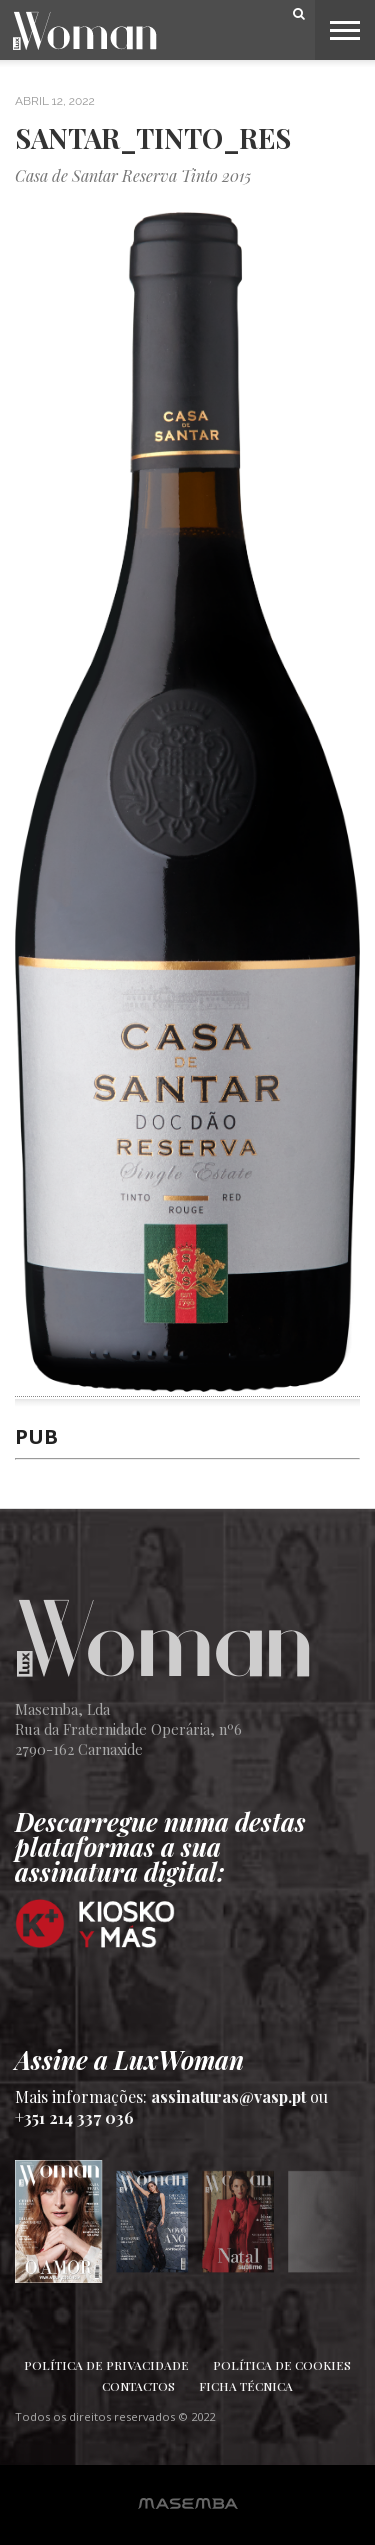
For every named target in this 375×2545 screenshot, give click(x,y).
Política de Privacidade (106, 2365)
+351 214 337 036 (74, 2117)
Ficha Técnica (246, 2386)
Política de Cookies (282, 2365)
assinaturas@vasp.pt (228, 2096)
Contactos (138, 2386)
